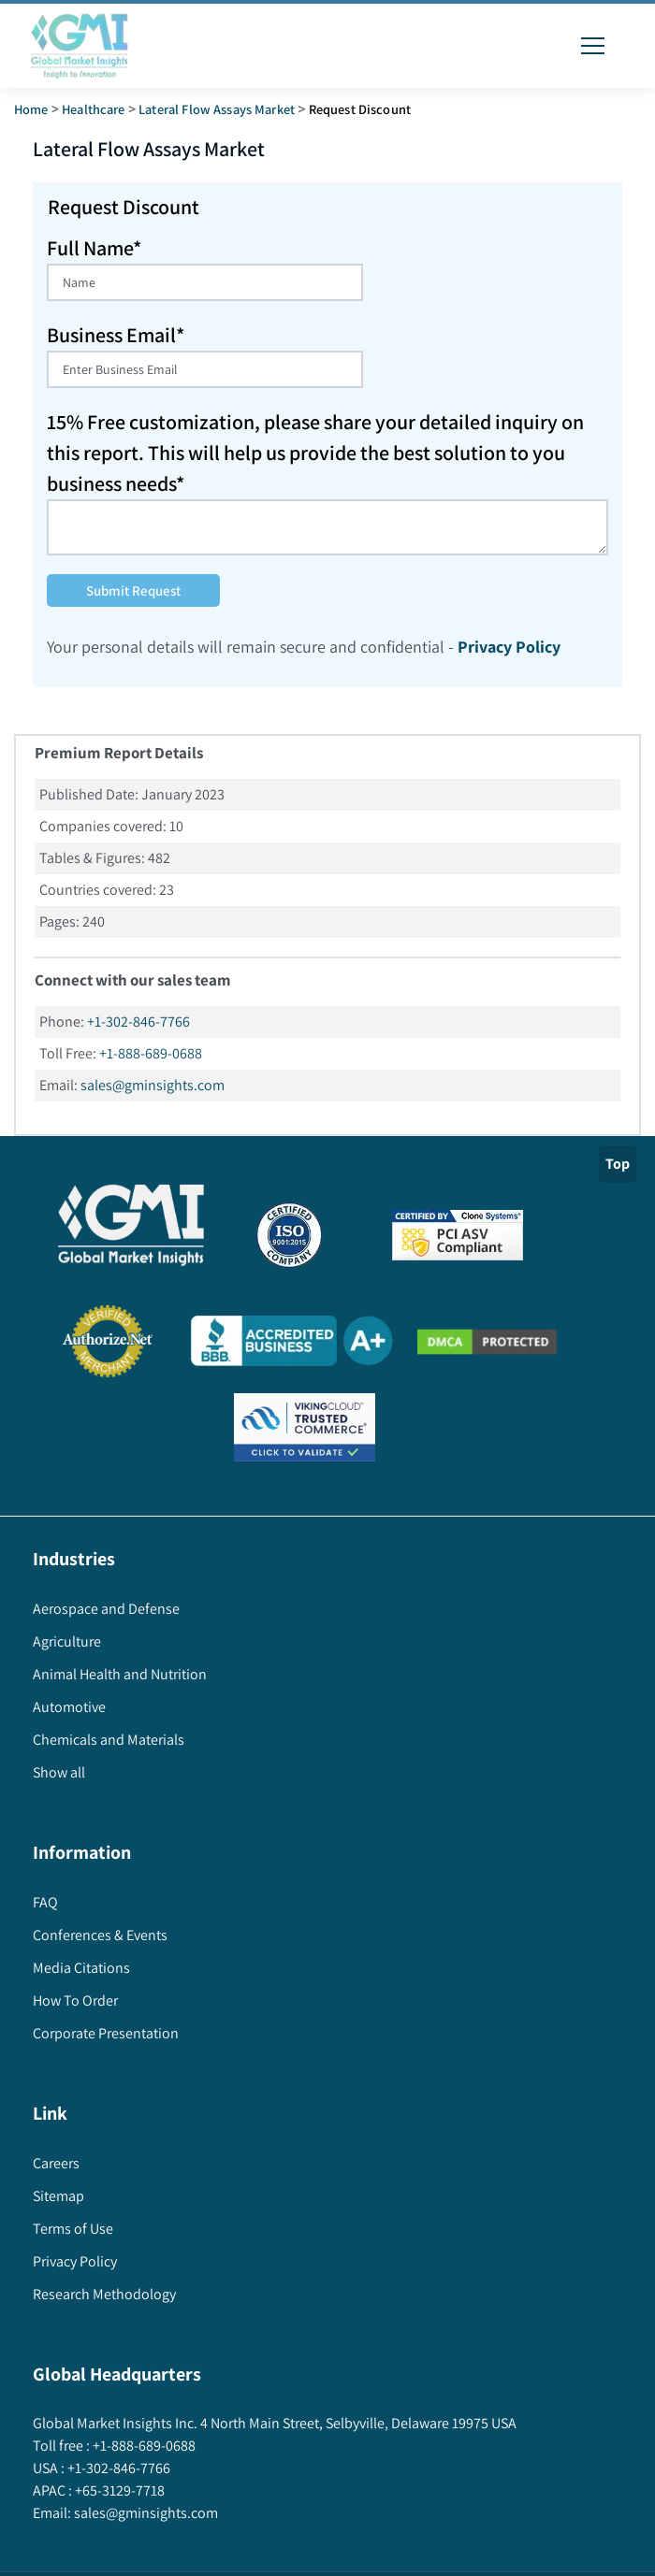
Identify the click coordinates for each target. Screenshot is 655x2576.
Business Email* (115, 335)
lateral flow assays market (216, 109)
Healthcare (93, 109)
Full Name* (94, 248)
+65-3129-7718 (118, 2490)
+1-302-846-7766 (138, 1021)
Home (31, 109)
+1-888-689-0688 (150, 1053)
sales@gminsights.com (152, 1085)
